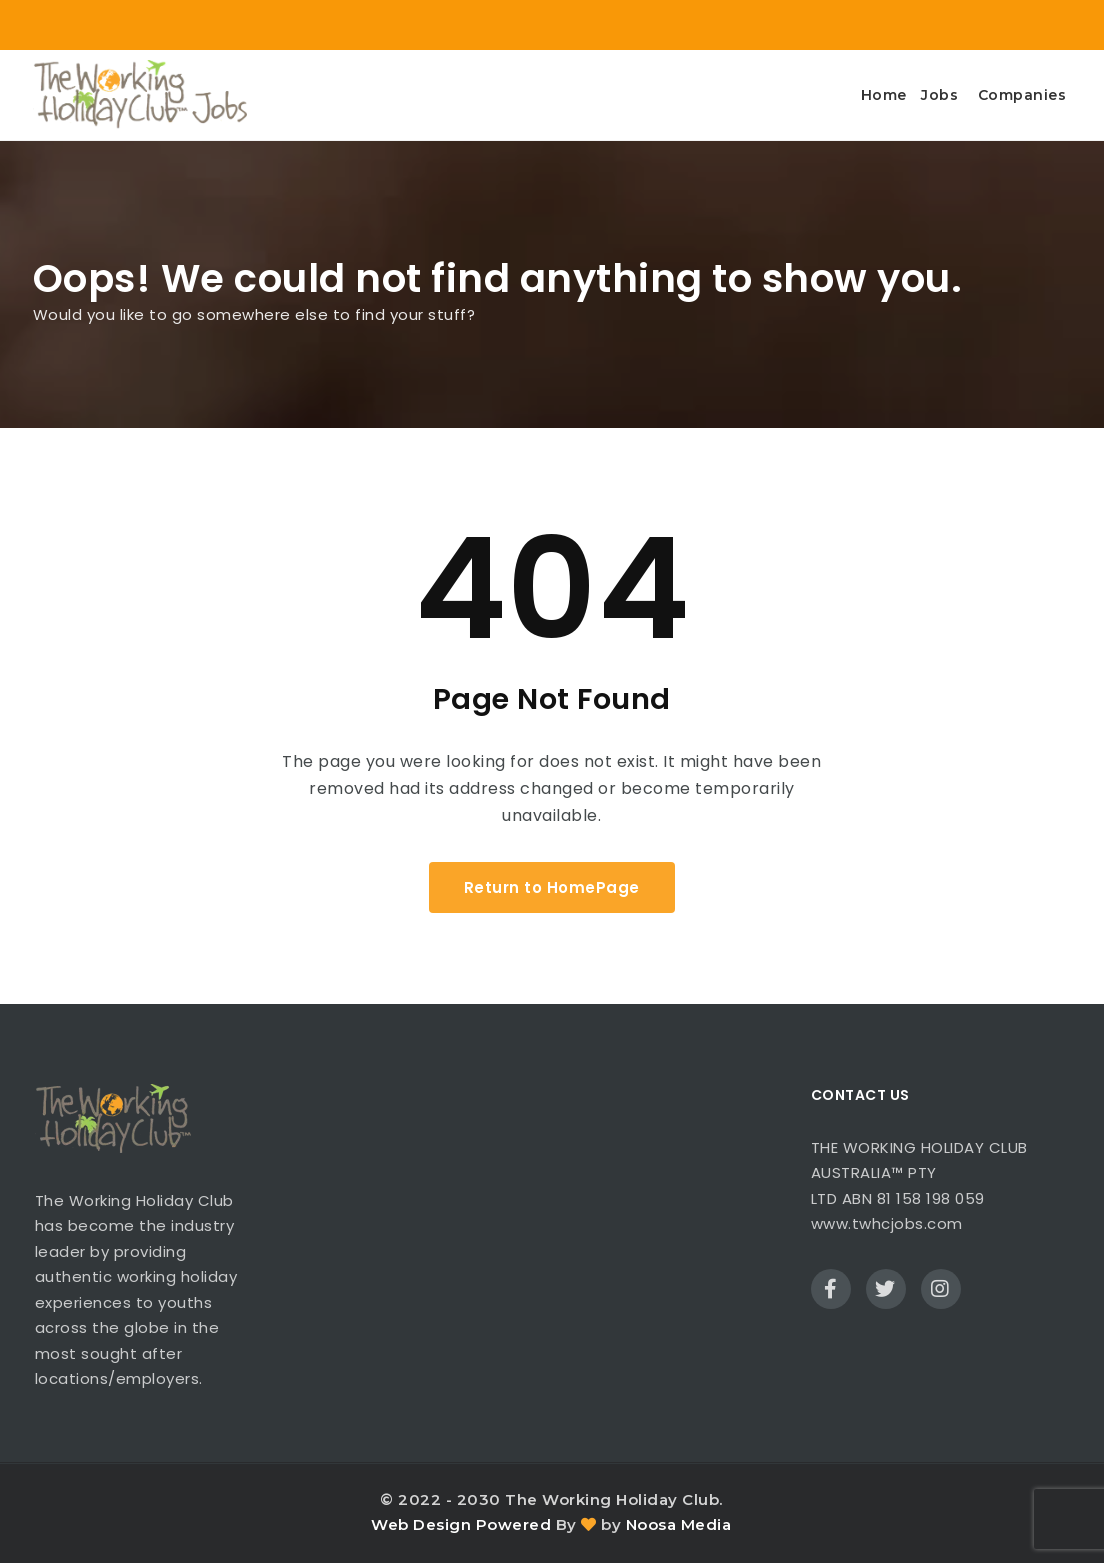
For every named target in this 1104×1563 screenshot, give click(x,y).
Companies (1022, 95)
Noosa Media (679, 1524)
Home (884, 95)
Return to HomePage (552, 887)
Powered (514, 1524)
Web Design (421, 1524)
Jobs (939, 95)
